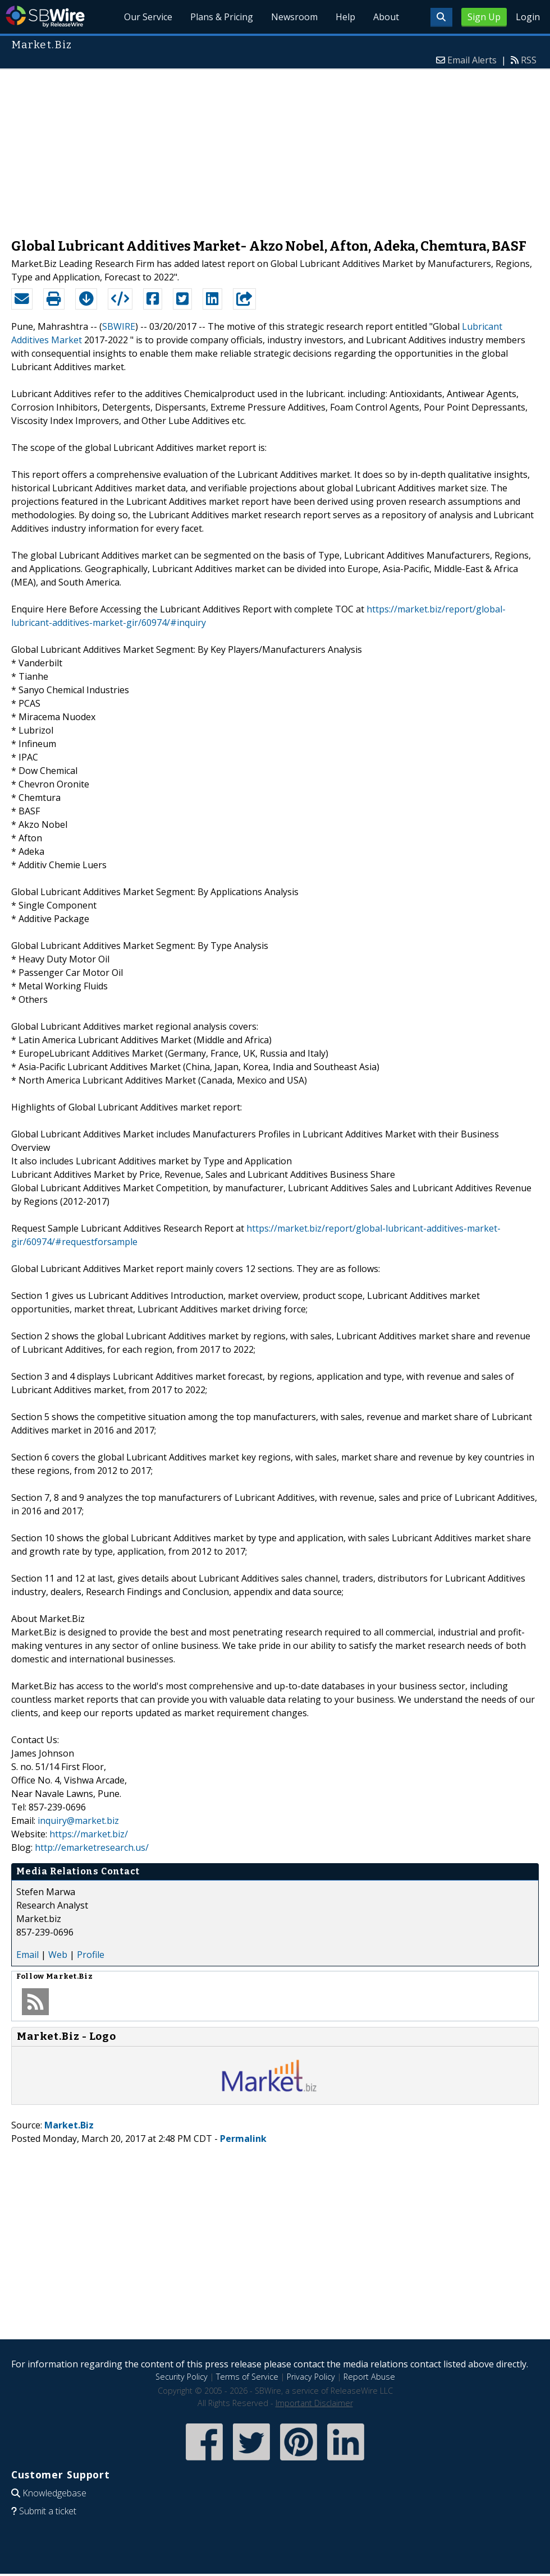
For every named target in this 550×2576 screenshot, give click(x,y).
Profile (90, 1954)
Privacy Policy (311, 2376)
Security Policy (181, 2376)
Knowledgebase (54, 2493)
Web (57, 1954)
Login (528, 17)
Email (27, 1954)
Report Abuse (369, 2376)
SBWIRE (118, 326)
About (386, 17)
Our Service (148, 17)
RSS (529, 60)
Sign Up (484, 17)
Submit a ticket (47, 2511)
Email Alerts (472, 60)
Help (345, 17)
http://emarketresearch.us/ (92, 1847)
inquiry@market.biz (78, 1820)
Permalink (243, 2138)
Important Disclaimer (314, 2403)
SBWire (45, 16)
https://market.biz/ (88, 1834)
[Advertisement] (275, 148)
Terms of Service (247, 2376)
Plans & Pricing (221, 17)
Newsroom (294, 17)
